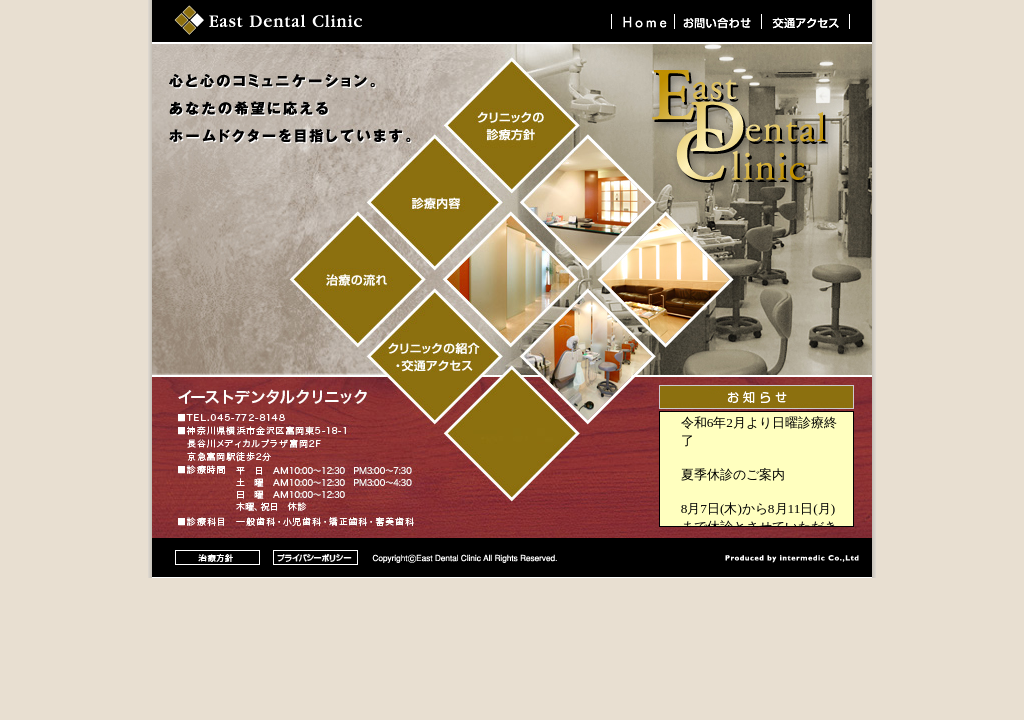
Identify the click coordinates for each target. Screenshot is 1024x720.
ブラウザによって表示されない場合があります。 (756, 469)
